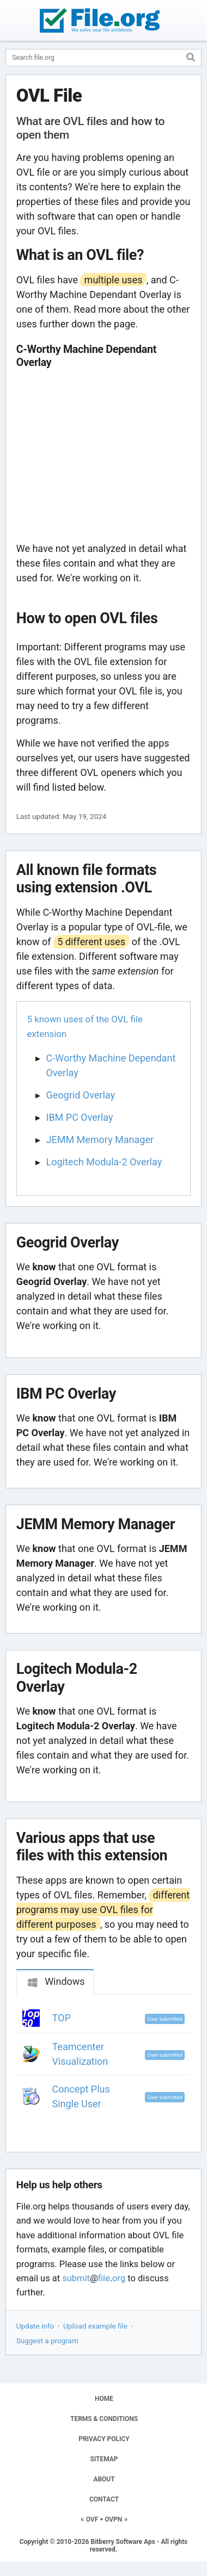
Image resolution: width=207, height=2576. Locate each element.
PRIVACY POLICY (103, 2439)
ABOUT (103, 2479)
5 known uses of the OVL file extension (85, 1026)
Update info (35, 2325)
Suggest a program (47, 2340)
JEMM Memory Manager (100, 1139)
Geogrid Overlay (80, 1095)
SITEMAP (104, 2459)
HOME (104, 2399)
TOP (61, 2017)
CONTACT (104, 2499)
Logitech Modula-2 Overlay (104, 1162)
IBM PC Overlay (79, 1117)
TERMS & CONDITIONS (104, 2419)
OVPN (113, 2519)
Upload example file (95, 2325)
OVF (92, 2519)
